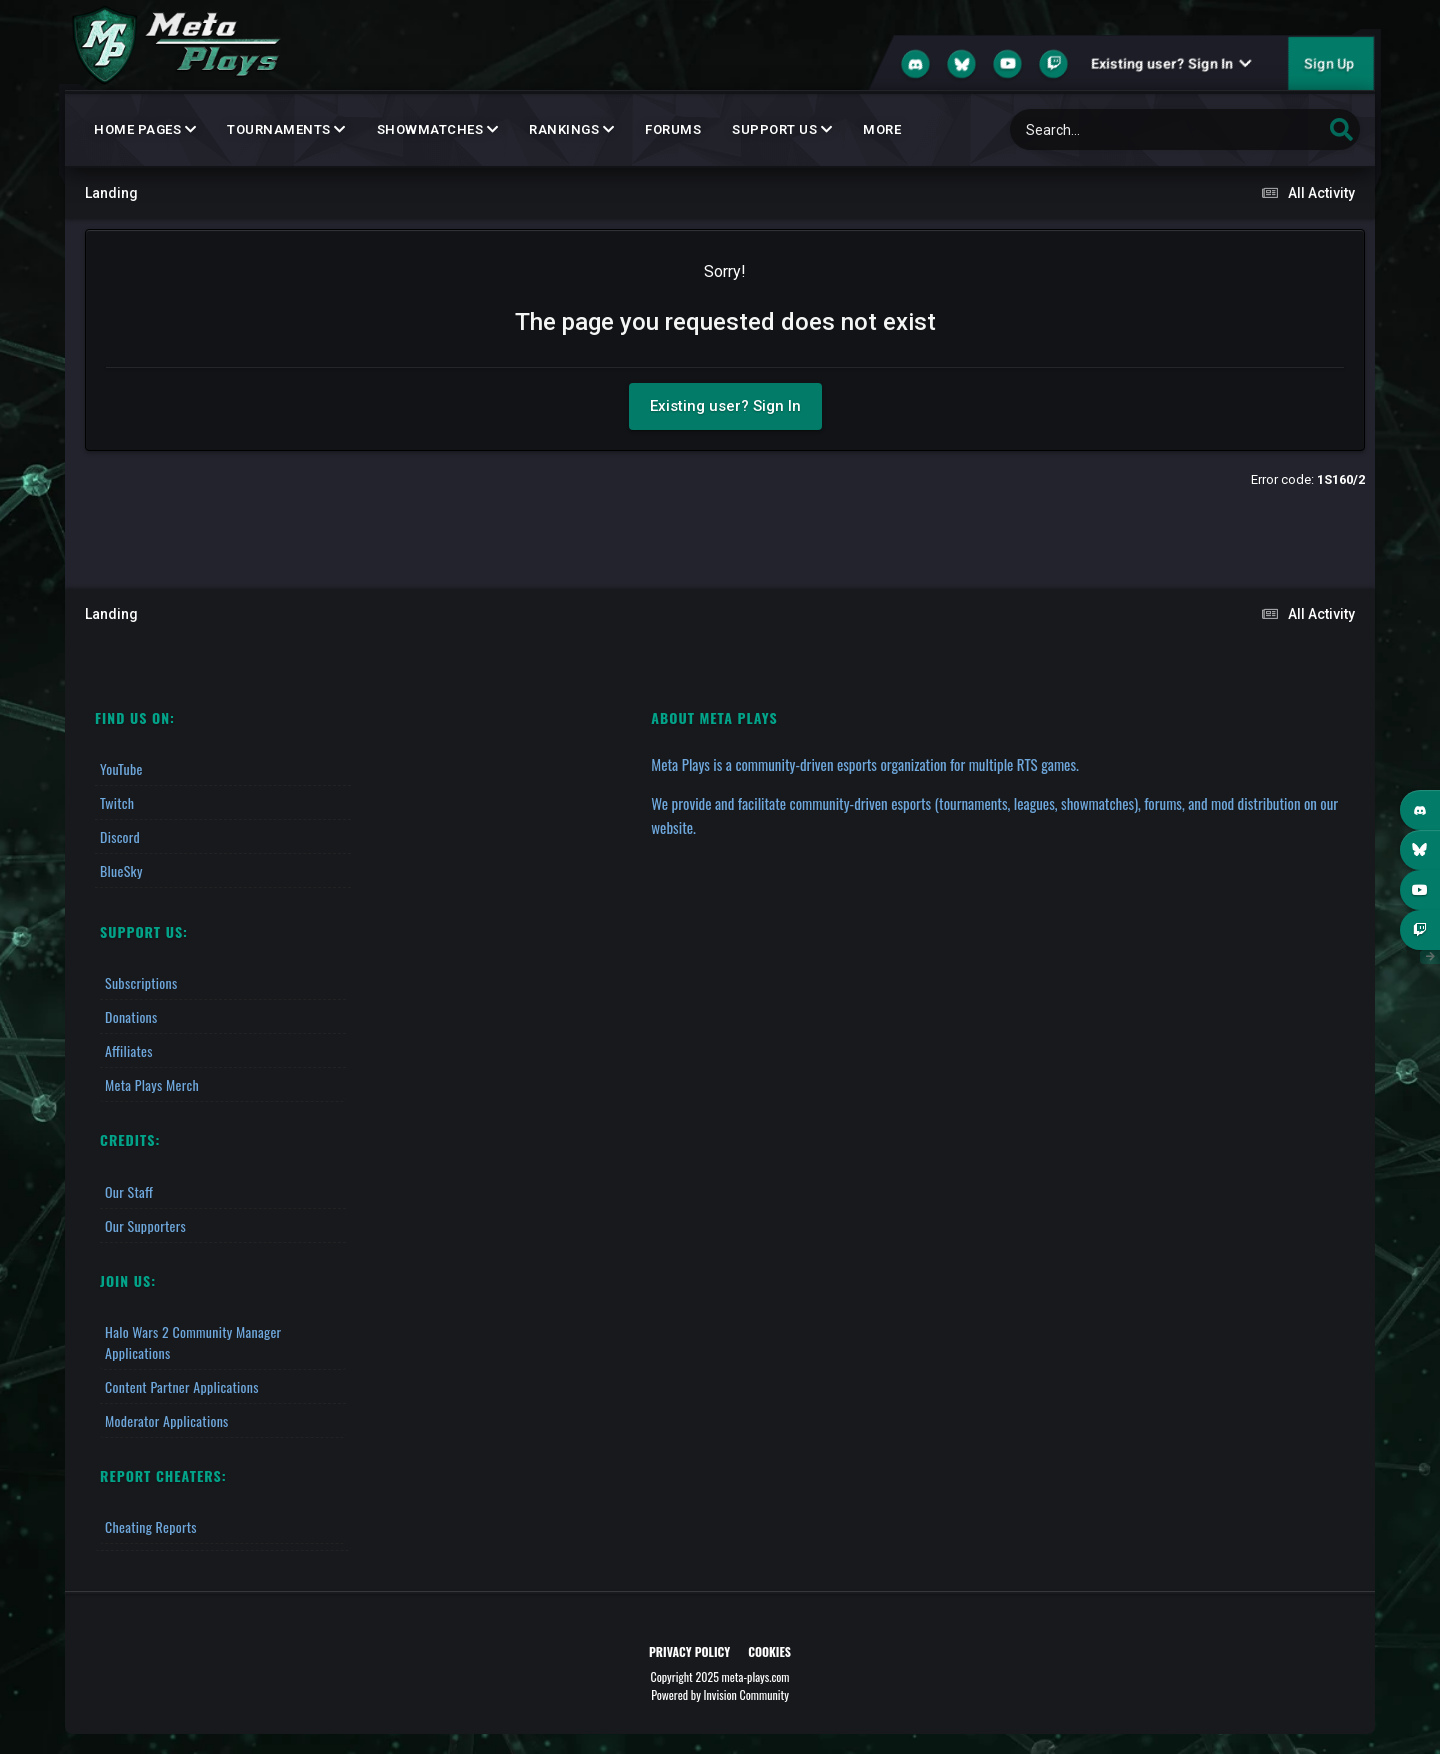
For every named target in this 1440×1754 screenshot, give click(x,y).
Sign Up (1329, 64)
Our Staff (129, 1191)
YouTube (121, 768)
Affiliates (129, 1050)
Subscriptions (141, 982)
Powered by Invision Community (720, 1694)
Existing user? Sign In (1171, 64)
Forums (673, 129)
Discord (120, 836)
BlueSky (121, 870)
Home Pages (145, 129)
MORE (882, 129)
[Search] (1115, 129)
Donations (131, 1016)
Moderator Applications (167, 1420)
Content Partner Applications (182, 1386)
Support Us (782, 129)
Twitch (117, 802)
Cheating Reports (151, 1526)
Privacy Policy (689, 1651)
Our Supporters (145, 1225)
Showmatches (438, 129)
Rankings (571, 129)
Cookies (769, 1651)
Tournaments (286, 129)
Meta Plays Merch (152, 1084)
